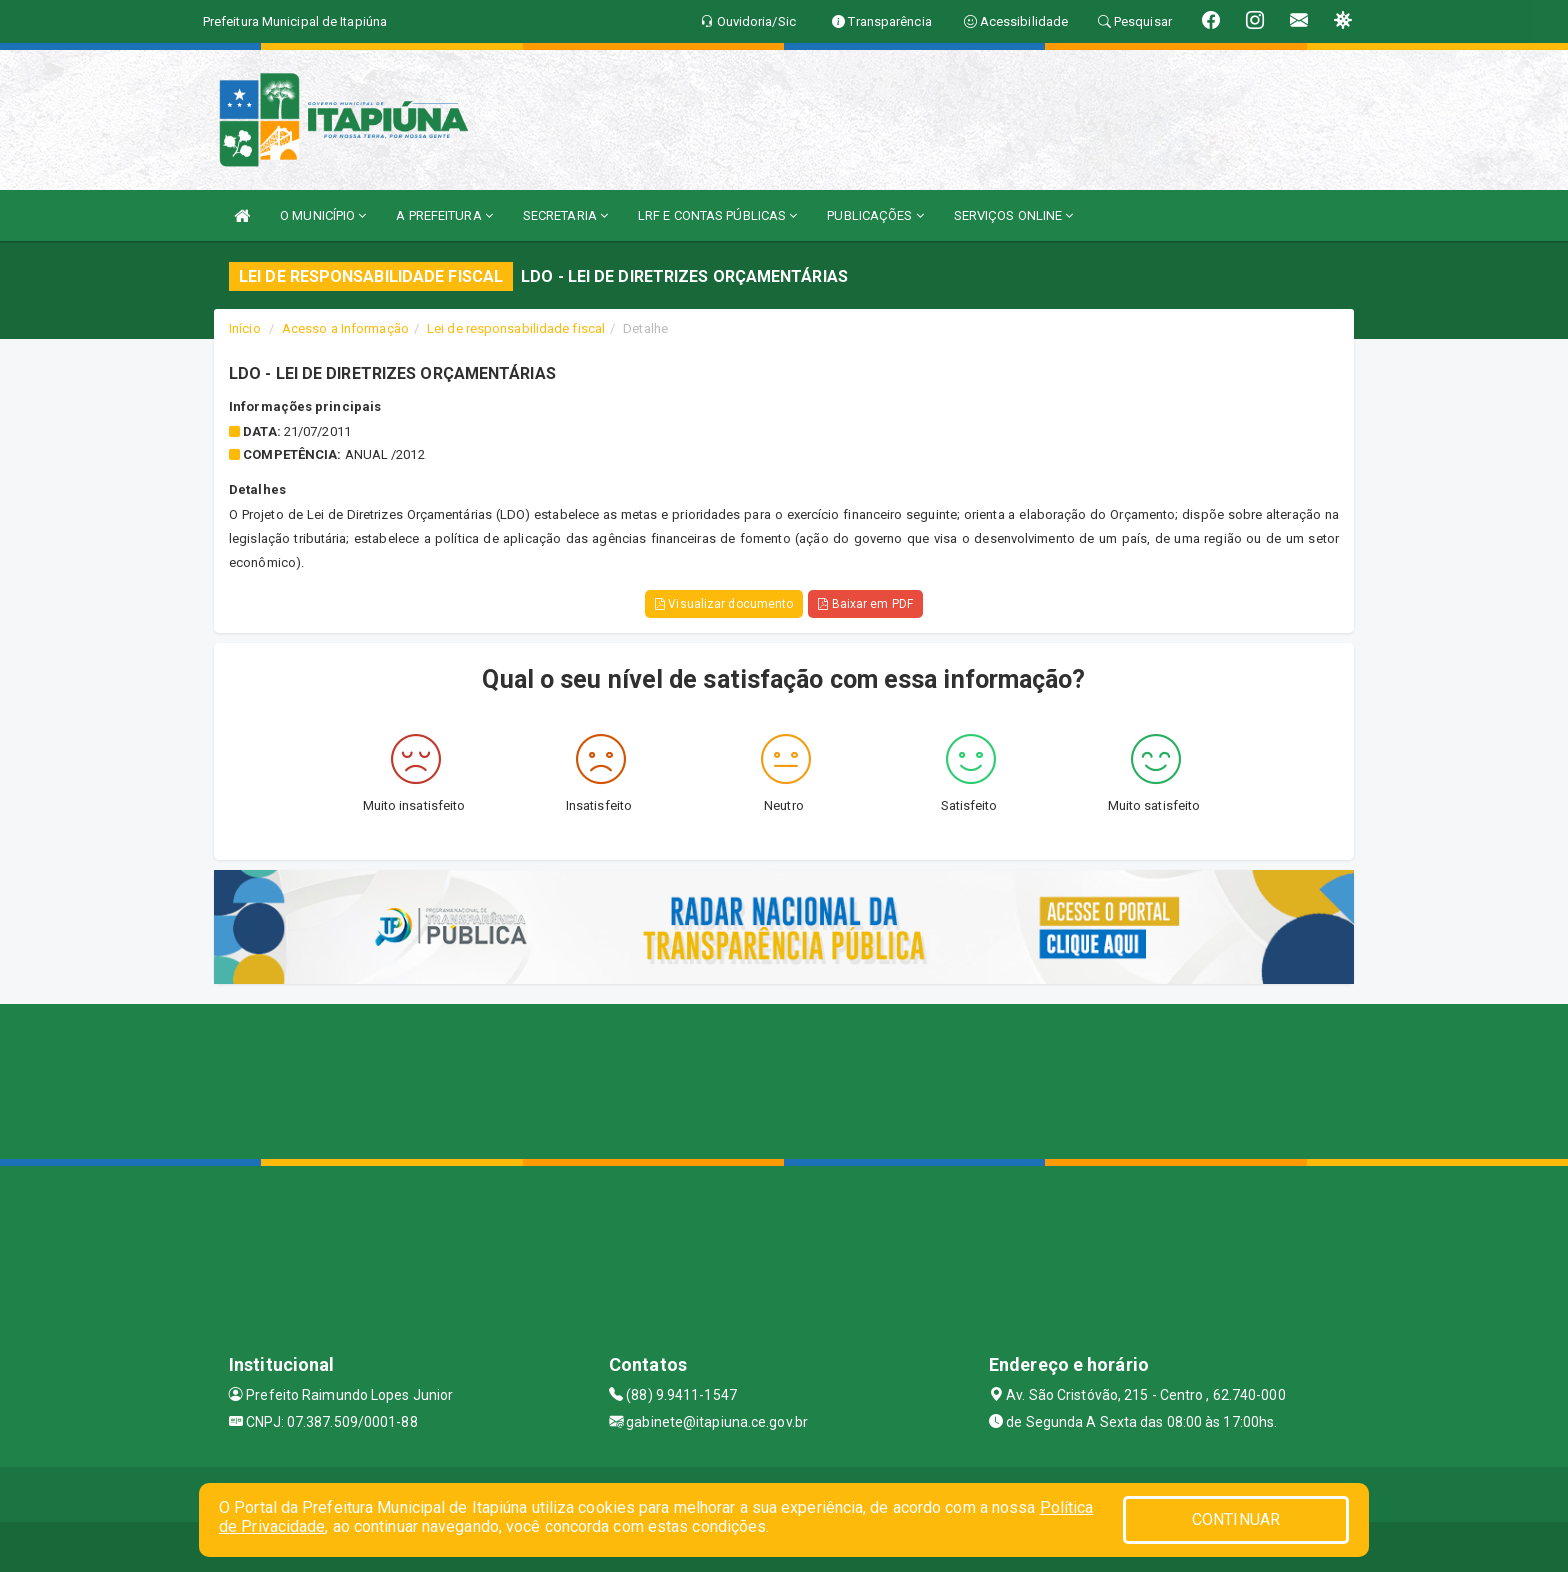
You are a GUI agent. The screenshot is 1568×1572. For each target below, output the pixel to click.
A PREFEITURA (444, 215)
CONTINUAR (1236, 1519)
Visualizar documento (724, 604)
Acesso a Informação (345, 328)
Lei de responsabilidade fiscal (516, 328)
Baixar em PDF (865, 604)
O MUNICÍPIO (323, 215)
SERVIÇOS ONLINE (1014, 215)
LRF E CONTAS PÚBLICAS (717, 215)
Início (245, 328)
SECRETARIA (565, 215)
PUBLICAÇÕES (875, 215)
